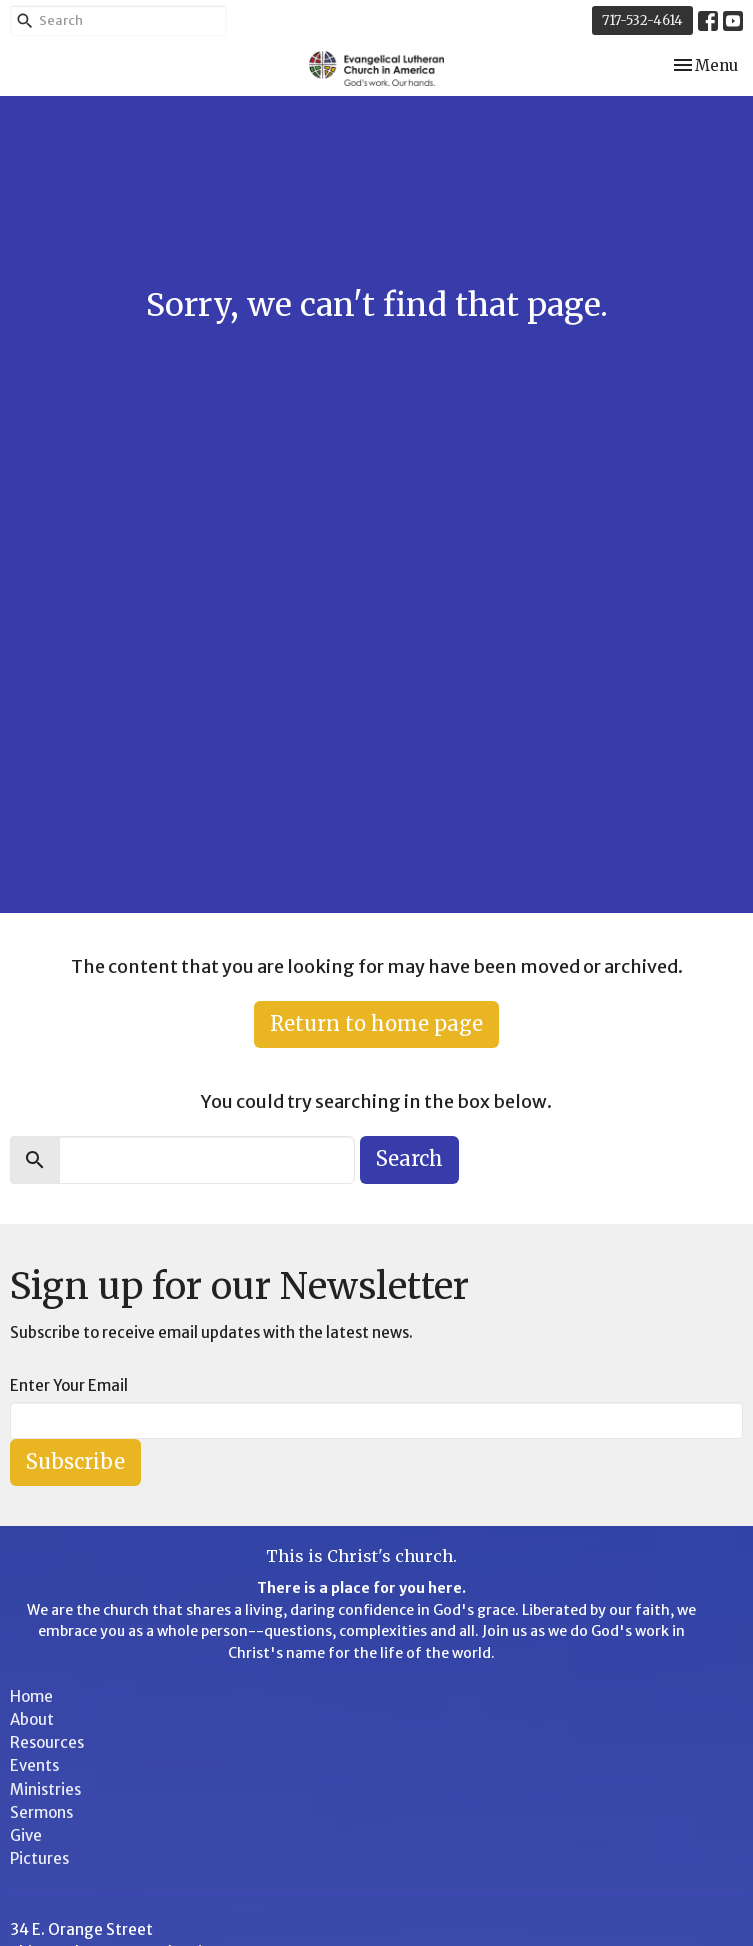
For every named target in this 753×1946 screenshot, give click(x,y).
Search (409, 1158)
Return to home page (376, 1023)
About (32, 1719)
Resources (47, 1742)
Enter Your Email (69, 1385)
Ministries (45, 1789)
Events (34, 1765)
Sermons (41, 1812)
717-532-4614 (642, 20)
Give (26, 1835)
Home (31, 1696)
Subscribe (75, 1461)
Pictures (39, 1858)
